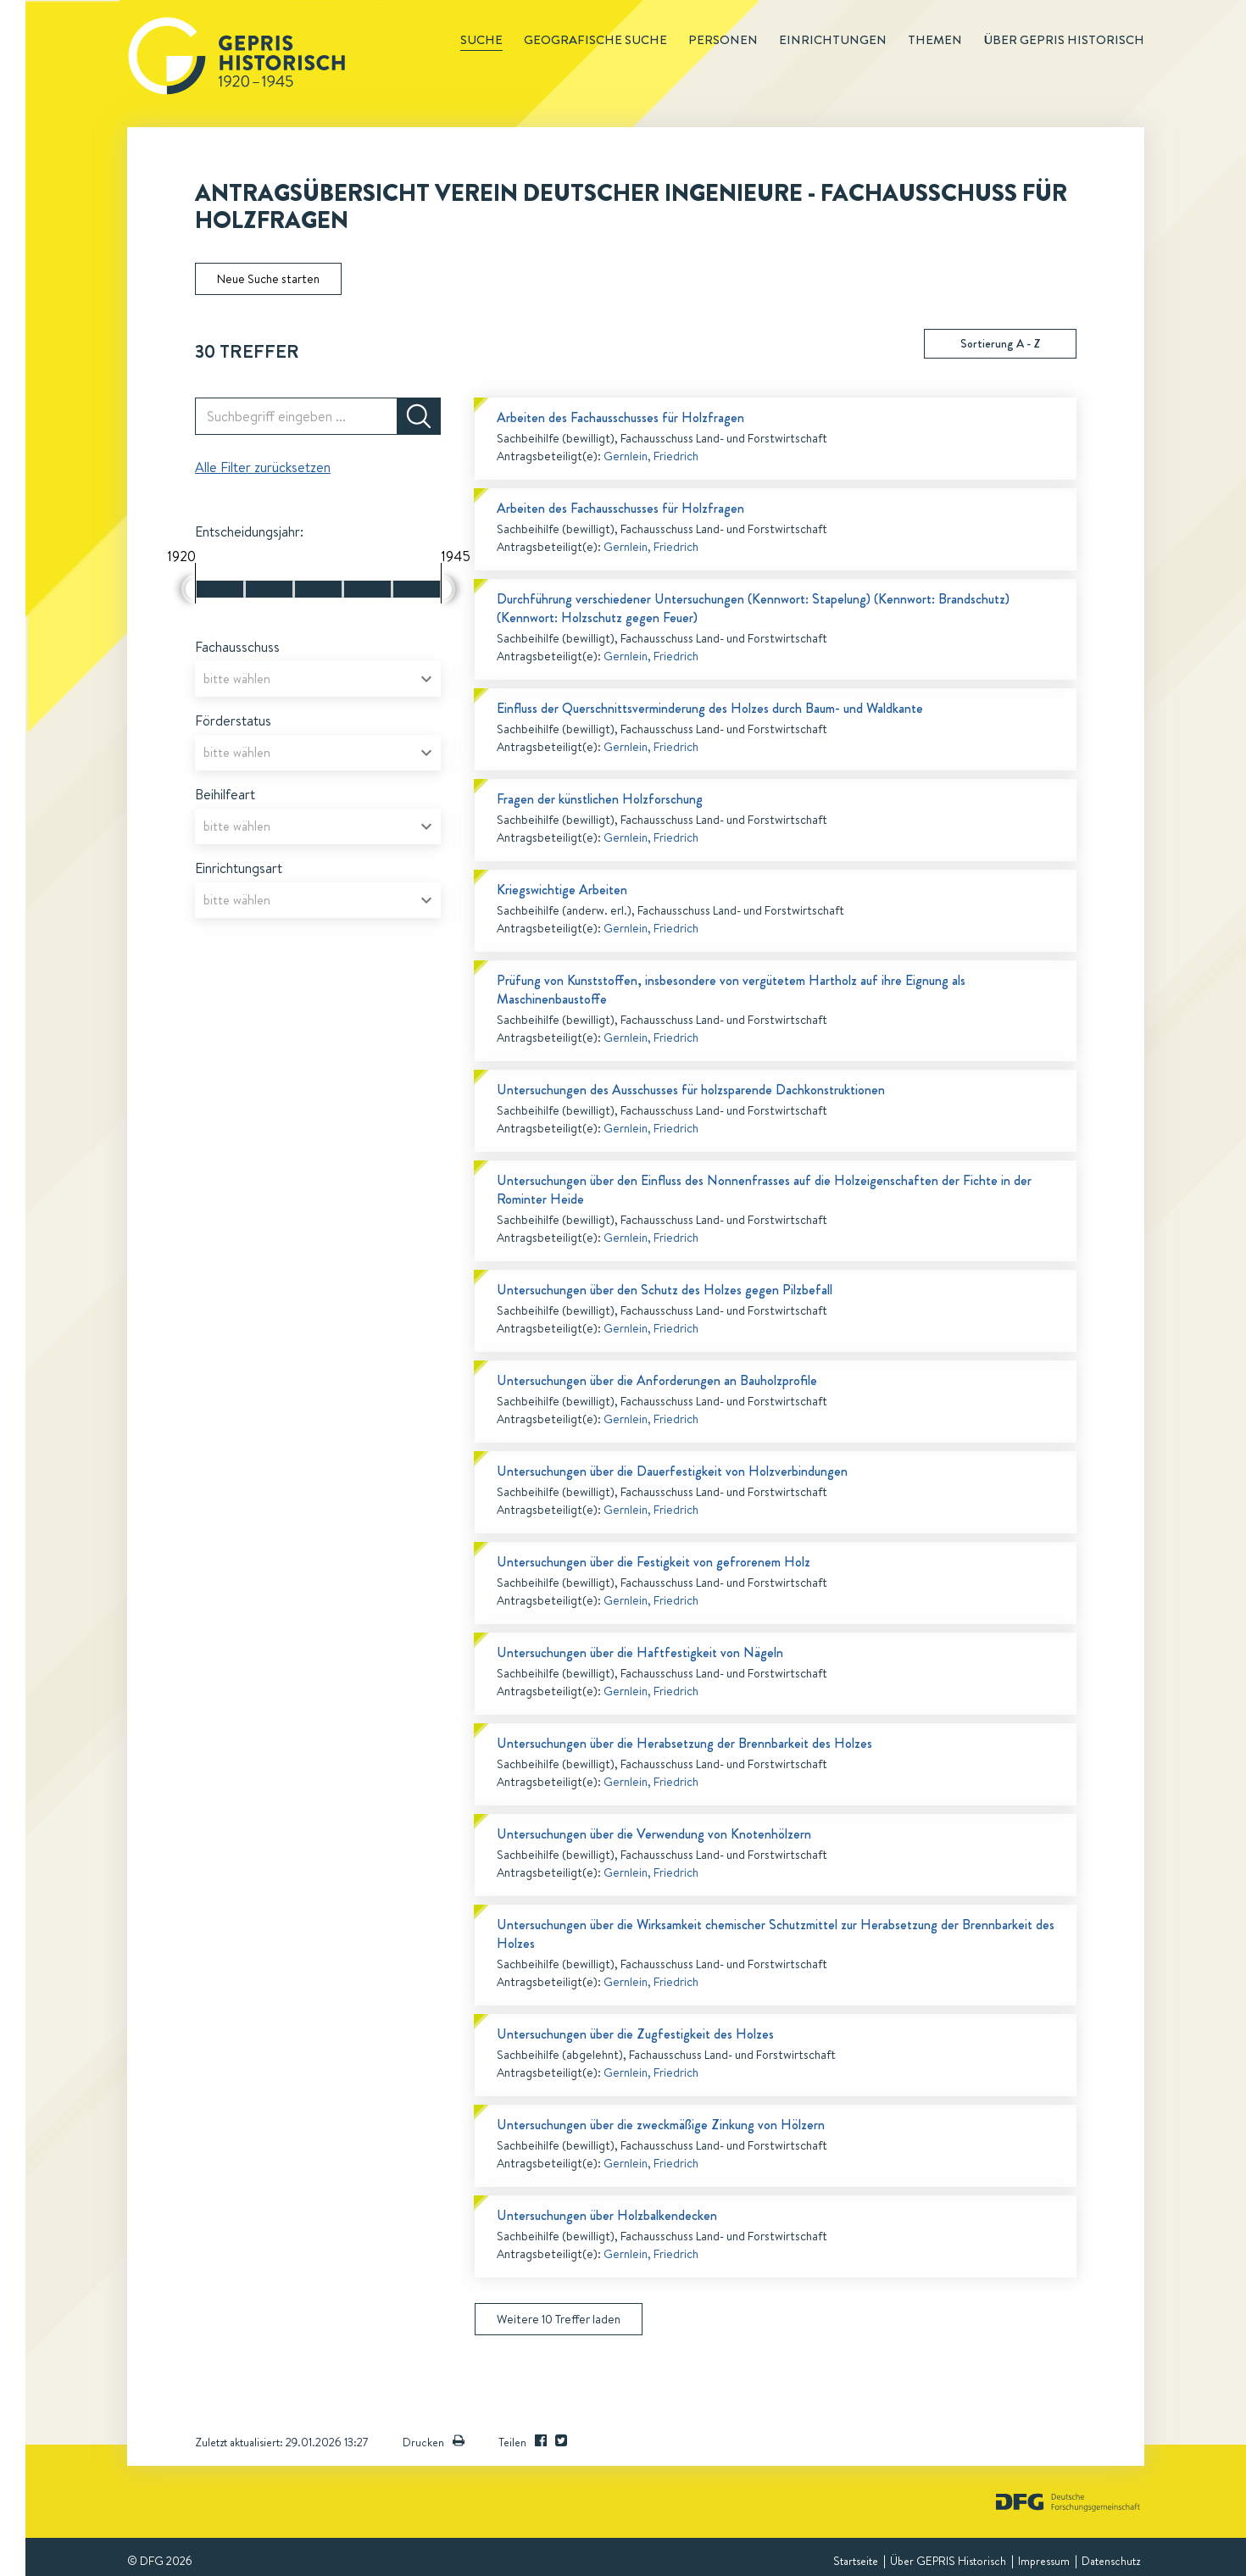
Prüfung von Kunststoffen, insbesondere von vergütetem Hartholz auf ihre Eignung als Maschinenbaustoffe (731, 990)
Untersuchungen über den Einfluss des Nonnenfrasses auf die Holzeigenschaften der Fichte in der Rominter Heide (764, 1190)
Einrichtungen (833, 40)
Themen (935, 40)
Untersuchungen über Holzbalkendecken (607, 2215)
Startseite (855, 2560)
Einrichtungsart (238, 868)
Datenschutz (1111, 2560)
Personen (723, 40)
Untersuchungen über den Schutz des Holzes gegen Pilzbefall (664, 1289)
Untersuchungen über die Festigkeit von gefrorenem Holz (653, 1562)
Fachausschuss (237, 647)
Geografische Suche (595, 40)
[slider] (188, 589)
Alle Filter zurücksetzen (263, 467)
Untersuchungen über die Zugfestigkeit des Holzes (635, 2034)
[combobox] (318, 679)
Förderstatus (233, 720)
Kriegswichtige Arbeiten (562, 889)
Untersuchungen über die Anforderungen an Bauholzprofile (657, 1380)
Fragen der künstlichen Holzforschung (600, 799)
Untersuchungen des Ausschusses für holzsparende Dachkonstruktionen (691, 1089)
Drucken (433, 2442)
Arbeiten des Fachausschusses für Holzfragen (620, 417)
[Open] (426, 679)
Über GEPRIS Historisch (948, 2560)
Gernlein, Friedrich (651, 456)
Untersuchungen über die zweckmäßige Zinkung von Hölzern (661, 2124)
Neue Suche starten (268, 278)
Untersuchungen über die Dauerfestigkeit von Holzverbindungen (672, 1471)
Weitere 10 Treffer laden (558, 2319)
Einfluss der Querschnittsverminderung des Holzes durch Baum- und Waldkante (710, 708)
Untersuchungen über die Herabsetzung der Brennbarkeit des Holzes (684, 1743)
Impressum (1044, 2560)
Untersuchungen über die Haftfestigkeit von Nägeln (640, 1652)
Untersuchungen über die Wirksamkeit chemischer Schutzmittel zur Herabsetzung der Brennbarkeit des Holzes (775, 1934)
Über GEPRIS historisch (1063, 40)
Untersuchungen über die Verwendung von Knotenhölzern (654, 1834)
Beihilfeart (225, 794)
